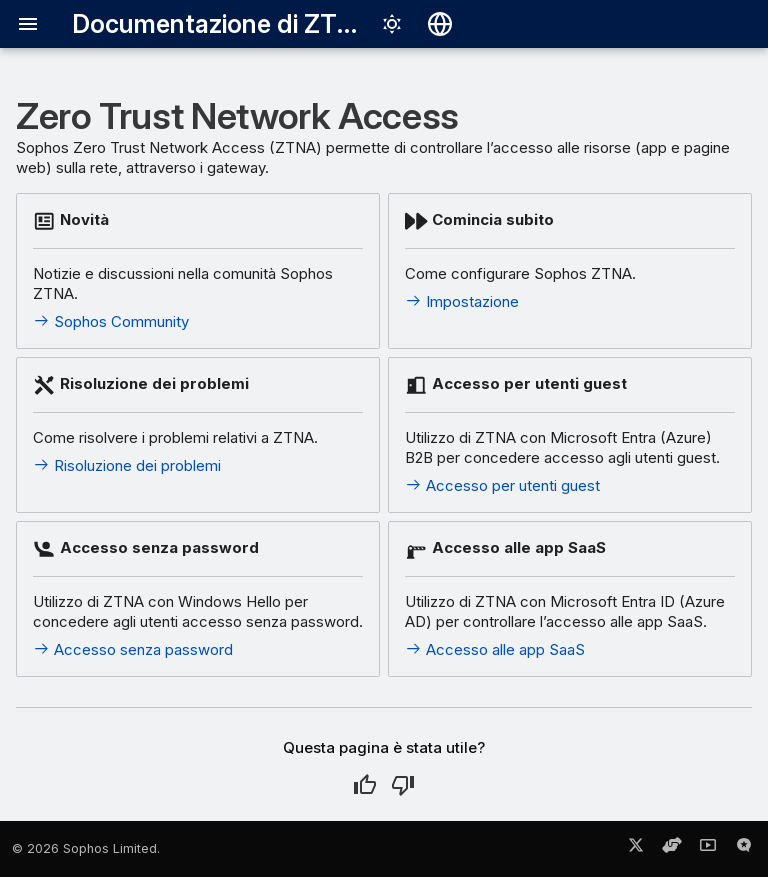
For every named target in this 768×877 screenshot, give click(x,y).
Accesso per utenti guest (502, 485)
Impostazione (462, 301)
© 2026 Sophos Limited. (86, 848)
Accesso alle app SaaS (495, 649)
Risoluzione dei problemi (127, 465)
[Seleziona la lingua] (440, 24)
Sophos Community (111, 321)
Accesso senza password (133, 649)
